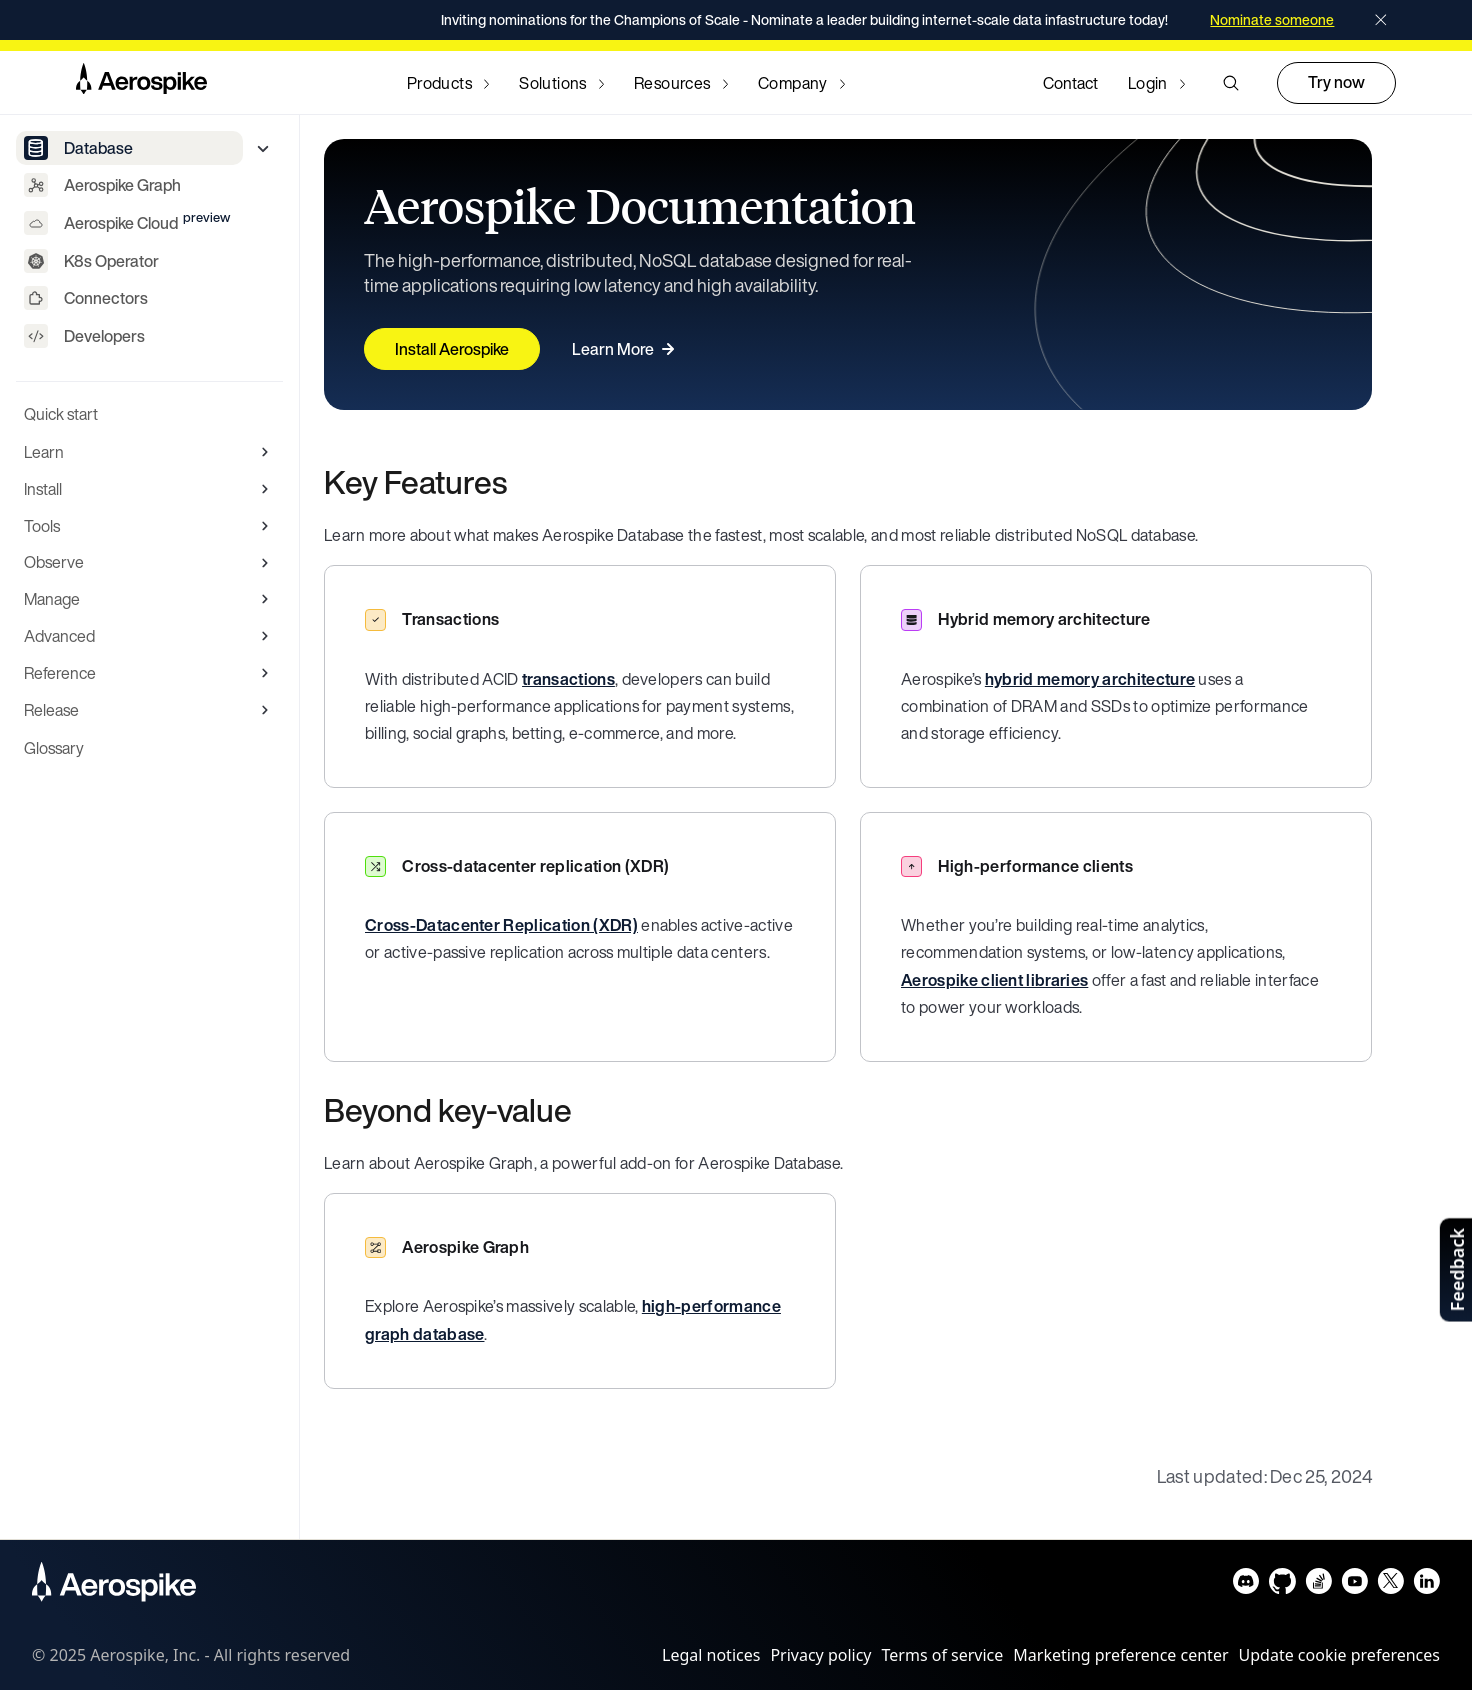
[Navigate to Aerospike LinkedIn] (1426, 1585)
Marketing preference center (1120, 1655)
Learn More (626, 349)
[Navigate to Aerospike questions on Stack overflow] (1318, 1585)
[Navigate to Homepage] (141, 83)
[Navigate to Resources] (681, 83)
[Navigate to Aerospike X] (1390, 1585)
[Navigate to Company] (801, 83)
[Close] (1381, 20)
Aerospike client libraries (994, 980)
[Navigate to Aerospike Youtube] (1354, 1585)
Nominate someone (1272, 20)
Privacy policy (820, 1655)
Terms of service (943, 1655)
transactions (568, 679)
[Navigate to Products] (448, 83)
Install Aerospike (452, 349)
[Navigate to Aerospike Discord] (1246, 1585)
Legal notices (711, 1655)
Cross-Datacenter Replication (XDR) (501, 925)
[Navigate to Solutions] (561, 83)
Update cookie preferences (1339, 1655)
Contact (1070, 83)
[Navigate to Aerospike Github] (1282, 1585)
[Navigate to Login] (1156, 83)
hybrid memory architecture (1090, 679)
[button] (1231, 83)
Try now (1336, 82)
